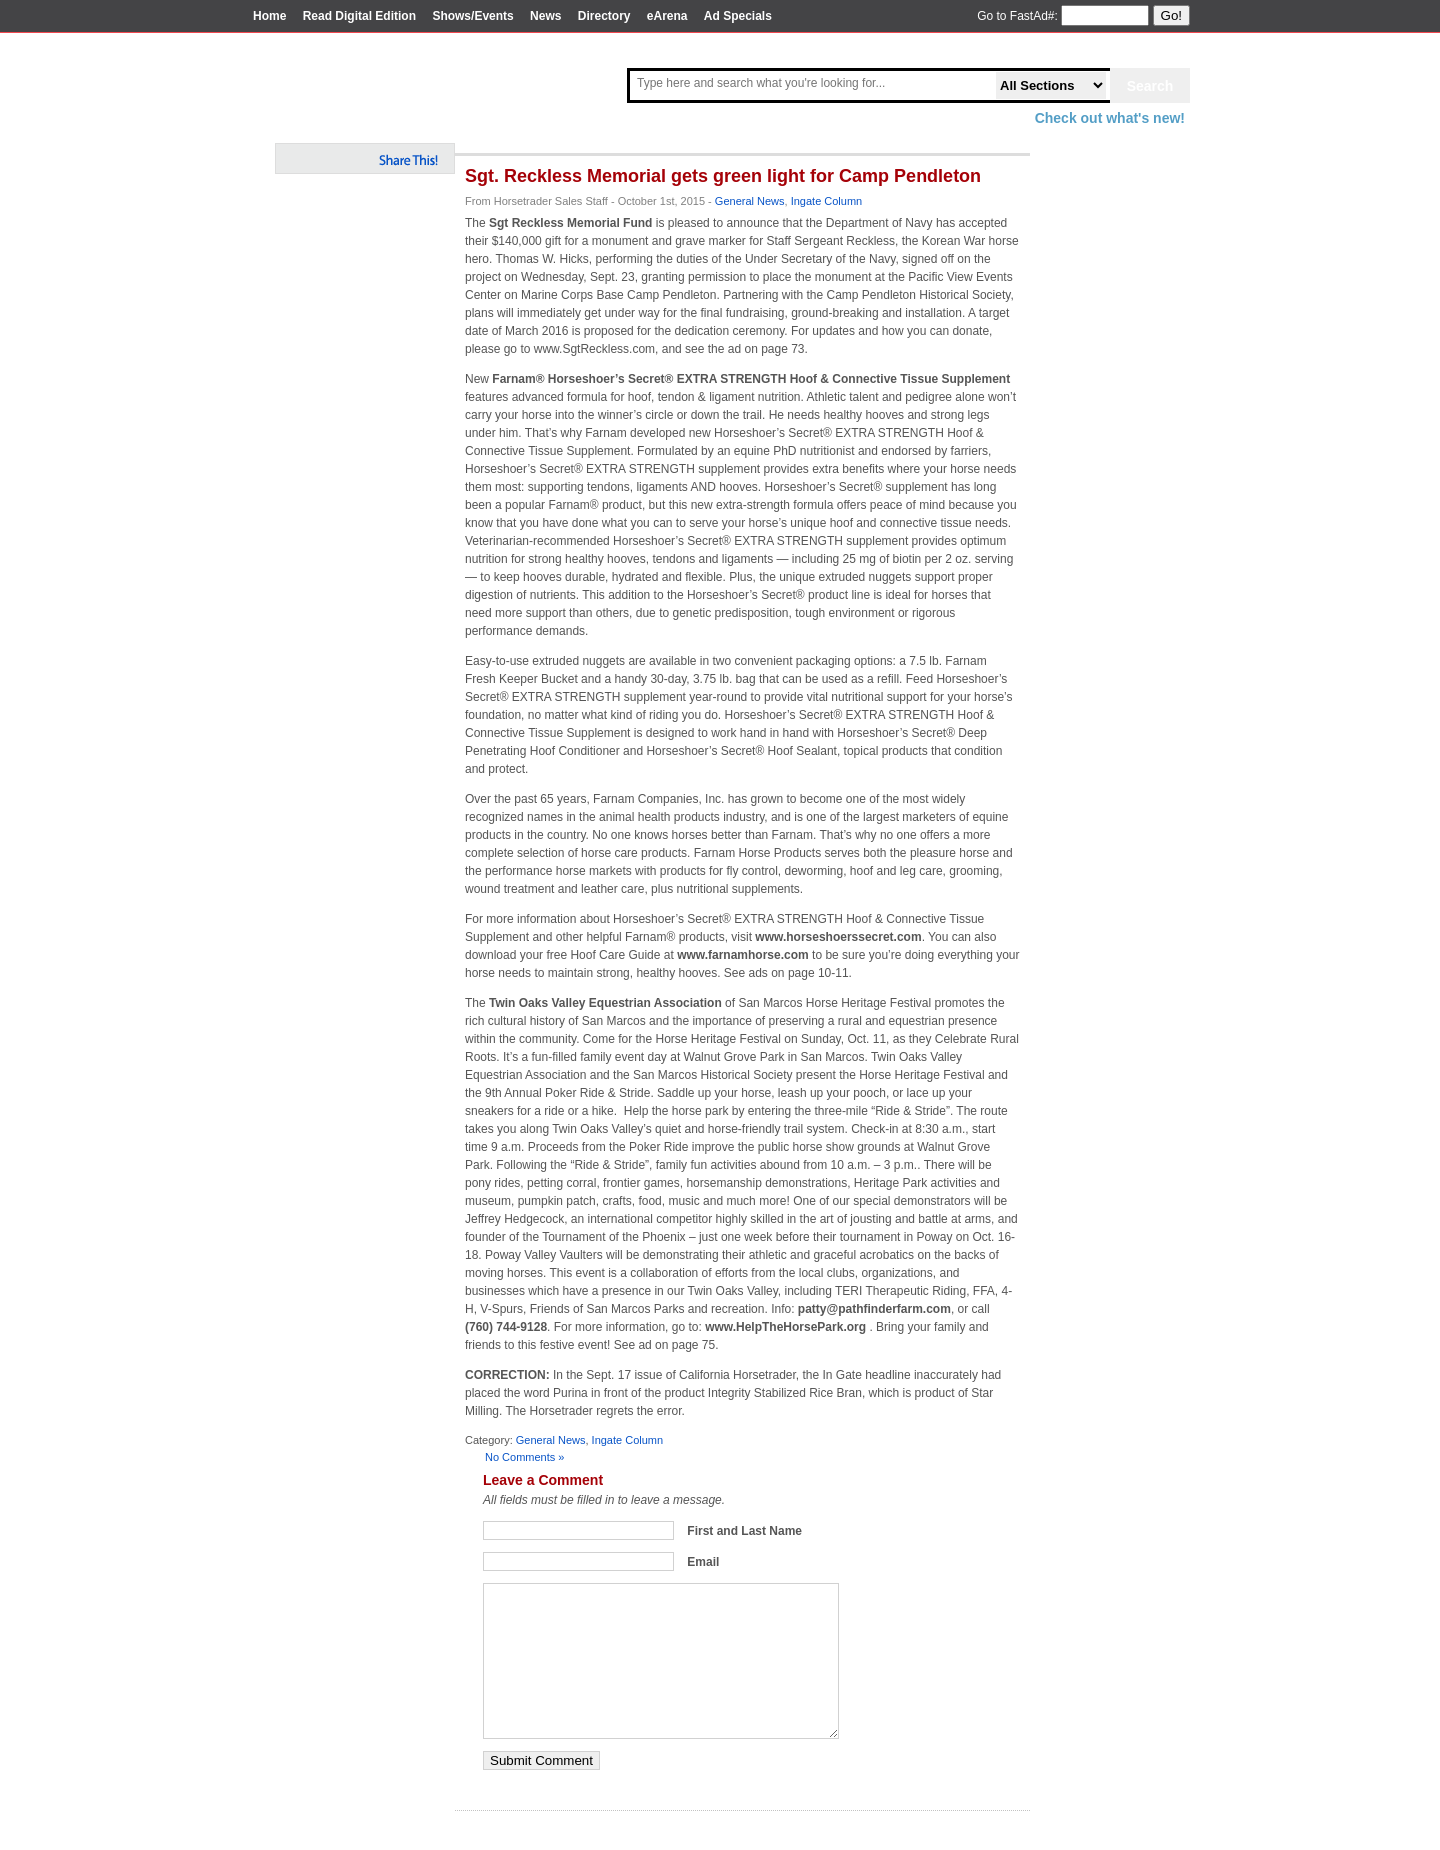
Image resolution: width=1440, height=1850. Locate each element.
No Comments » (524, 1457)
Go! (1171, 15)
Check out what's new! (1110, 118)
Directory (604, 16)
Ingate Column (827, 201)
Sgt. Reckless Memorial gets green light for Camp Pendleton (723, 176)
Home (269, 16)
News (545, 16)
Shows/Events (472, 16)
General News (750, 201)
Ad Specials (738, 16)
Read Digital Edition (359, 16)
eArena (667, 16)
